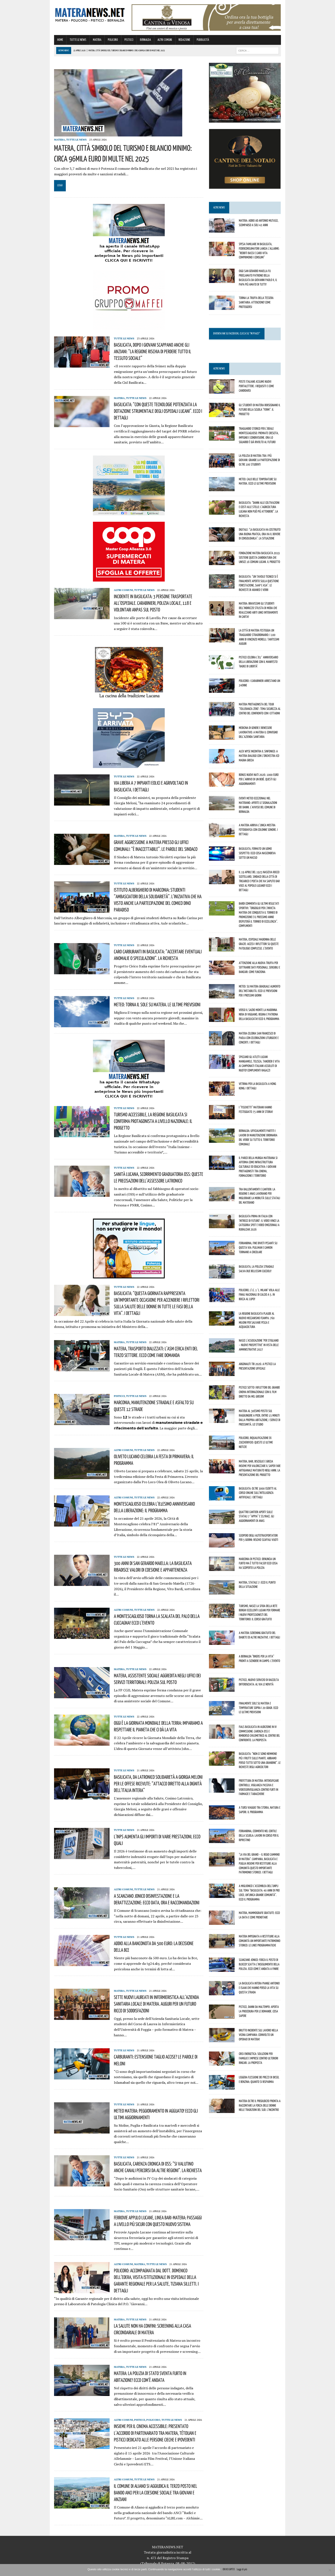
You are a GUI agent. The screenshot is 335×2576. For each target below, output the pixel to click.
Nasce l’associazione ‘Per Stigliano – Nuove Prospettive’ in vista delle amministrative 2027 (268, 1298)
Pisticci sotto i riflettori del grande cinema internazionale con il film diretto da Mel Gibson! (268, 1345)
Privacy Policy (229, 2518)
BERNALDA (132, 41)
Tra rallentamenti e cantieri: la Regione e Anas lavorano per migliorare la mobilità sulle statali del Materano (268, 1157)
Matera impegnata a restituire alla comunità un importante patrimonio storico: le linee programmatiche (264, 1894)
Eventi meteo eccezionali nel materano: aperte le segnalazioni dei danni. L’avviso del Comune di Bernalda (267, 786)
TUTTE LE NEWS (65, 41)
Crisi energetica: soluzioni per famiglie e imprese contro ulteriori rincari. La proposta (266, 2011)
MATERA (84, 41)
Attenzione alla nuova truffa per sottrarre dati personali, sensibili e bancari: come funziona (264, 938)
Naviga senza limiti (233, 2538)
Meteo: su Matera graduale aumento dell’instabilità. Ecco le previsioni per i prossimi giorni (266, 962)
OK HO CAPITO (229, 2569)
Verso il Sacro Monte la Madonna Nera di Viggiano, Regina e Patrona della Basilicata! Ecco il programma (267, 985)
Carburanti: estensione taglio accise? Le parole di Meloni (149, 1946)
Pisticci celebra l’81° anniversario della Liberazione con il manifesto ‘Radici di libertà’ (266, 645)
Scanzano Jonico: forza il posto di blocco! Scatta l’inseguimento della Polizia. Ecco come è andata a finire (268, 1917)
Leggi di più (242, 2569)
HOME (47, 41)
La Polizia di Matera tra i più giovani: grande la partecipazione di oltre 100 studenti (265, 454)
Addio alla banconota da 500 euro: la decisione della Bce (149, 1848)
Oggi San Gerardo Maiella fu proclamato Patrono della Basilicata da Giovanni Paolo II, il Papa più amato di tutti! (267, 273)
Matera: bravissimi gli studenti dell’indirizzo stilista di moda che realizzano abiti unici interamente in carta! (268, 598)
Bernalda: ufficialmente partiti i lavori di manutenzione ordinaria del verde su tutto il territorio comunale (268, 1106)
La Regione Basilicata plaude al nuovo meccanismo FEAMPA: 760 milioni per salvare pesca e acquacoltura (265, 1274)
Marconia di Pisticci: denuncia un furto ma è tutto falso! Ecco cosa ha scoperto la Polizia (268, 1516)
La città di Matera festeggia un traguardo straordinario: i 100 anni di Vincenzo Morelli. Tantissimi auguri (268, 622)
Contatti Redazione (233, 2528)
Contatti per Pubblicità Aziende (242, 2497)
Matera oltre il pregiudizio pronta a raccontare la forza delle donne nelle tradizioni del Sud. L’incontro (265, 2058)
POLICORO (100, 41)
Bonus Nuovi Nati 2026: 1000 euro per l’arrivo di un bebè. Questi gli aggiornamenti (266, 763)
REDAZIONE (172, 41)
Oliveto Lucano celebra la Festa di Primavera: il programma (151, 1396)
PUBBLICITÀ (190, 41)
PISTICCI (116, 41)
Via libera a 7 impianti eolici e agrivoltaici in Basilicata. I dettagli (79, 2517)
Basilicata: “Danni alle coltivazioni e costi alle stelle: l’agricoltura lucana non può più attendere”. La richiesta (268, 501)
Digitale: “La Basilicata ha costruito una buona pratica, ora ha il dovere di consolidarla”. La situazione (267, 524)
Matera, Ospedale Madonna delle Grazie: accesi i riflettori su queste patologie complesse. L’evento (266, 915)
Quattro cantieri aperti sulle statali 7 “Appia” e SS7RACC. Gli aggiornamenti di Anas (266, 1469)
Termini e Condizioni (234, 2508)
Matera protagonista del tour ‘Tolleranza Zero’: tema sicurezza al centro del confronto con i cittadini (268, 692)
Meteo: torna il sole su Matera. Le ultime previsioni (144, 963)
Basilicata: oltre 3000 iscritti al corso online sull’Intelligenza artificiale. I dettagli (266, 1446)
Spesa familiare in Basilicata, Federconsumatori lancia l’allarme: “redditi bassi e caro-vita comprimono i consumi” (268, 249)
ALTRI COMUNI (152, 41)
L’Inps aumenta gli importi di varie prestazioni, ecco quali (149, 1750)
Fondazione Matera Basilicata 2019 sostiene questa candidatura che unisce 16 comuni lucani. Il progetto (268, 548)
